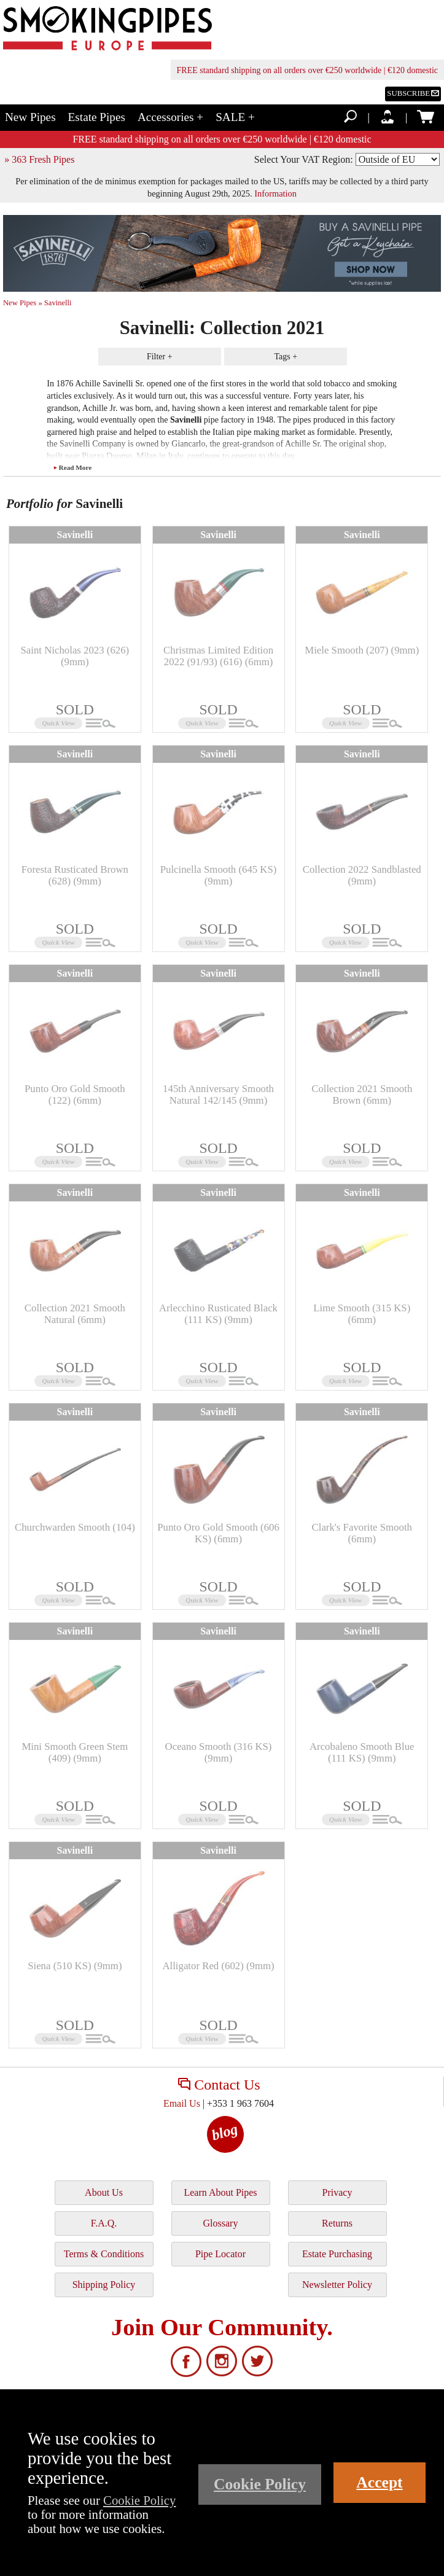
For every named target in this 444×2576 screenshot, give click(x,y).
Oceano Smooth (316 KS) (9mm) (218, 1752)
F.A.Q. (104, 2223)
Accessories (170, 117)
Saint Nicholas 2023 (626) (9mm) (75, 655)
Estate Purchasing (337, 2254)
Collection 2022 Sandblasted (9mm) (362, 875)
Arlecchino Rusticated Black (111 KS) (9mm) (218, 1313)
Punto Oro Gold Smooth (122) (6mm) (75, 1094)
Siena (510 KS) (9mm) (75, 1966)
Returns (337, 2223)
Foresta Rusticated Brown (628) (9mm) (74, 875)
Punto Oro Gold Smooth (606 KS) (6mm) (218, 1532)
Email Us (181, 2103)
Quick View (58, 723)
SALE (235, 117)
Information (275, 193)
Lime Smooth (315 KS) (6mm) (361, 1313)
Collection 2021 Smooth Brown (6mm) (361, 1094)
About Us (104, 2192)
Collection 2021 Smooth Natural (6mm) (75, 1313)
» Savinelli (54, 303)
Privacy (337, 2192)
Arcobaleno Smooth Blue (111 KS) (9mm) (362, 1752)
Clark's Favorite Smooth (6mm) (362, 1532)
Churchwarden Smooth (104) (75, 1527)
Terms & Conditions (104, 2254)
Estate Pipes (96, 117)
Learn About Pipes (220, 2192)
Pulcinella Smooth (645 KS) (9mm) (218, 875)
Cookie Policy (139, 2500)
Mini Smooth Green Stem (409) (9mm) (74, 1752)
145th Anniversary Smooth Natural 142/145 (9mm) (218, 1094)
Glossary (220, 2223)
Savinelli (75, 534)
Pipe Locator (220, 2254)
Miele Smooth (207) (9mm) (362, 650)
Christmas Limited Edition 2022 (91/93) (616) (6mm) (218, 655)
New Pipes (30, 117)
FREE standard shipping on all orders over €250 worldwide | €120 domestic (307, 70)
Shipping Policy (104, 2284)
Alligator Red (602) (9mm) (218, 1966)
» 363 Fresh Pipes (39, 159)
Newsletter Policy (337, 2284)
